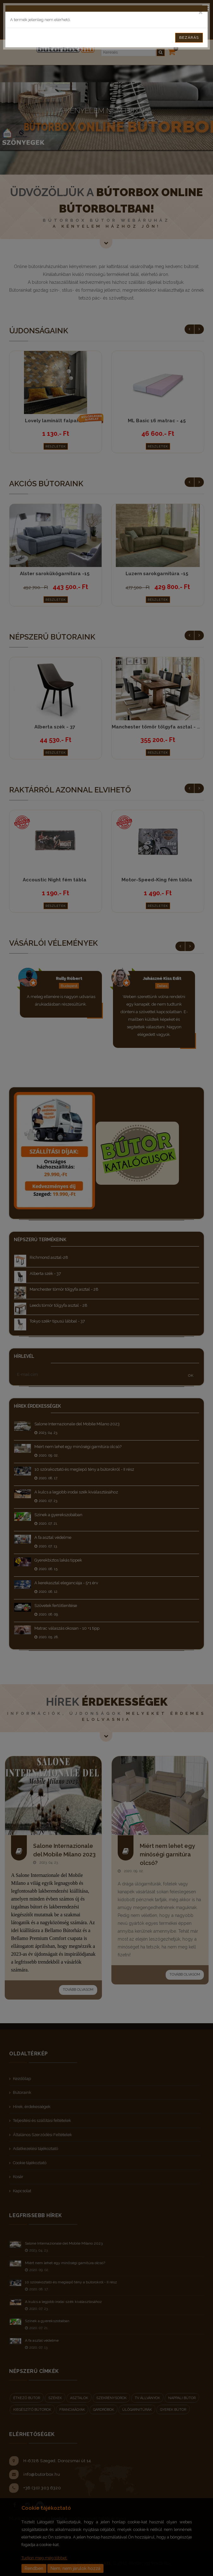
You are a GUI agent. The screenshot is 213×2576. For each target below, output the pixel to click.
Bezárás (189, 37)
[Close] (200, 11)
